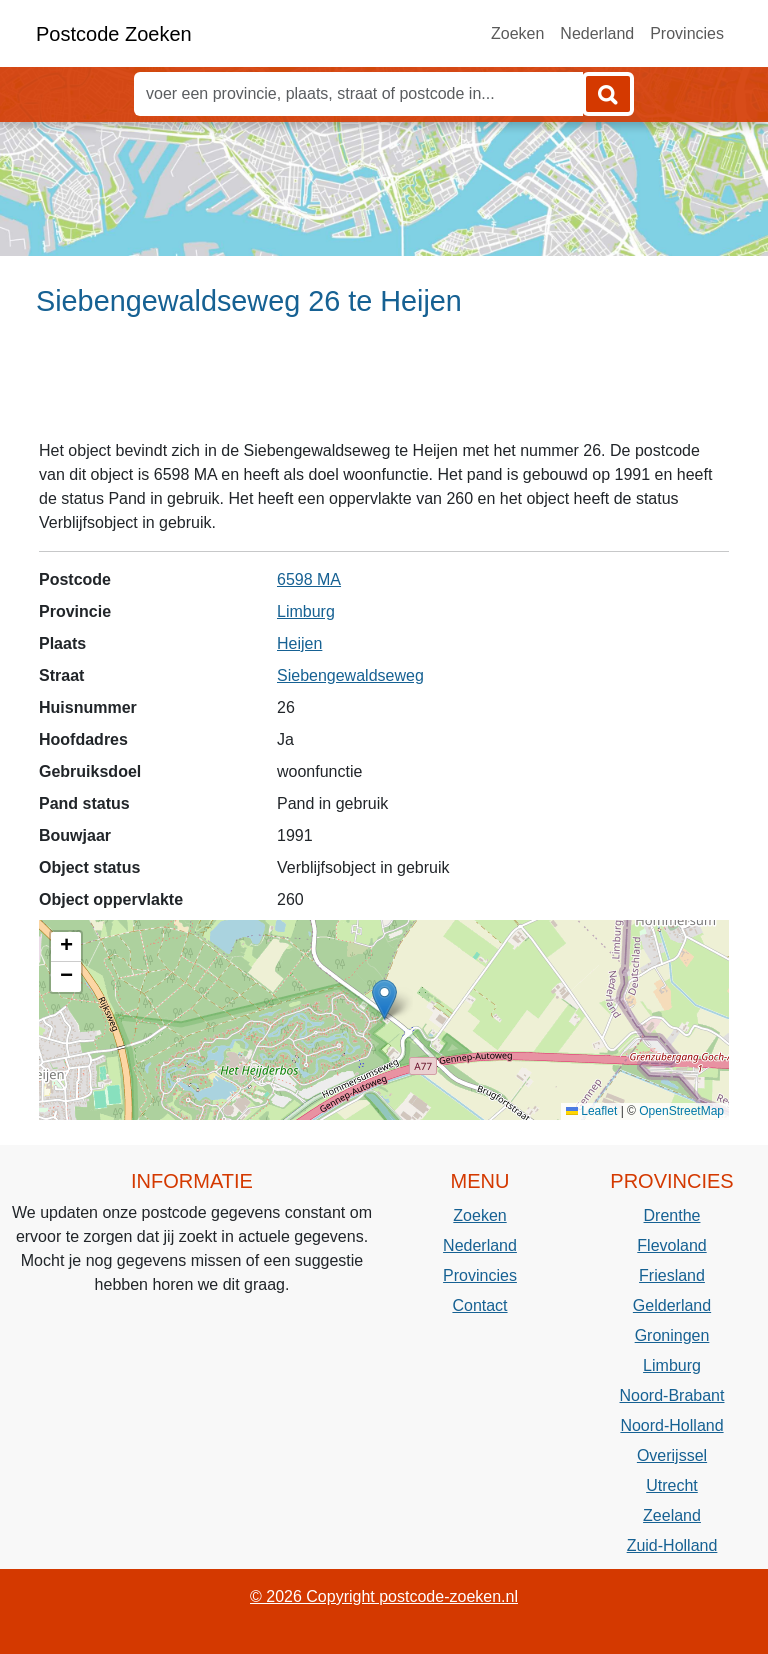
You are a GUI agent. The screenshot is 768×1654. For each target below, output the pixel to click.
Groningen (672, 1335)
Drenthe (672, 1215)
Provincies (687, 33)
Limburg (306, 611)
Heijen (299, 643)
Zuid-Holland (672, 1545)
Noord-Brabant (672, 1395)
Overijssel (672, 1455)
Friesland (672, 1275)
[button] (384, 999)
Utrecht (672, 1485)
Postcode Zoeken (114, 34)
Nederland (597, 33)
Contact (479, 1305)
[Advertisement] (384, 387)
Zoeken (517, 33)
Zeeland (672, 1515)
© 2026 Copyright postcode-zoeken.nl (384, 1596)
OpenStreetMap (681, 1111)
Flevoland (671, 1245)
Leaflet (591, 1111)
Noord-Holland (671, 1425)
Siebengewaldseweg (350, 675)
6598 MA (309, 579)
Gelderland (672, 1305)
